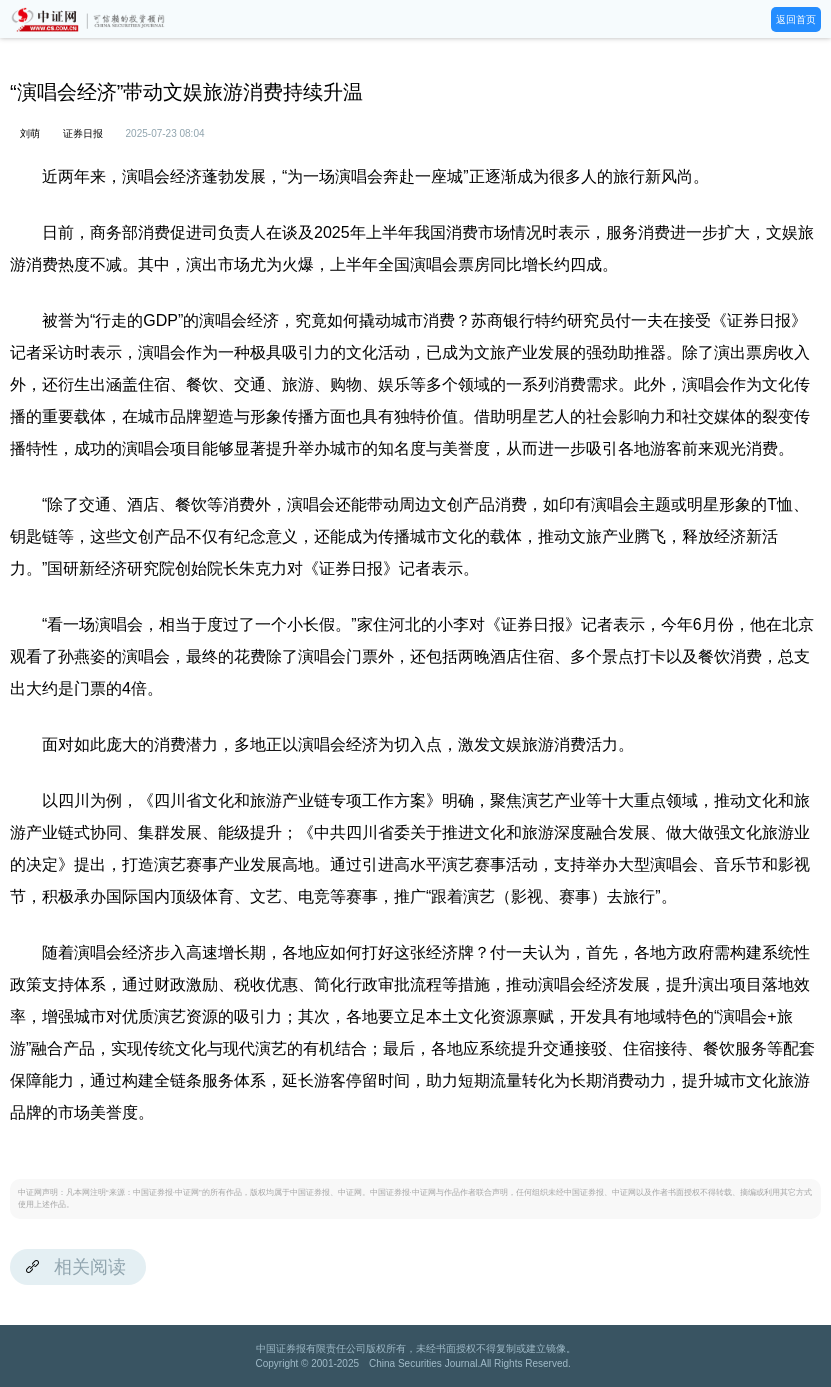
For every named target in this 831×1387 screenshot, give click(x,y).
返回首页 (796, 19)
